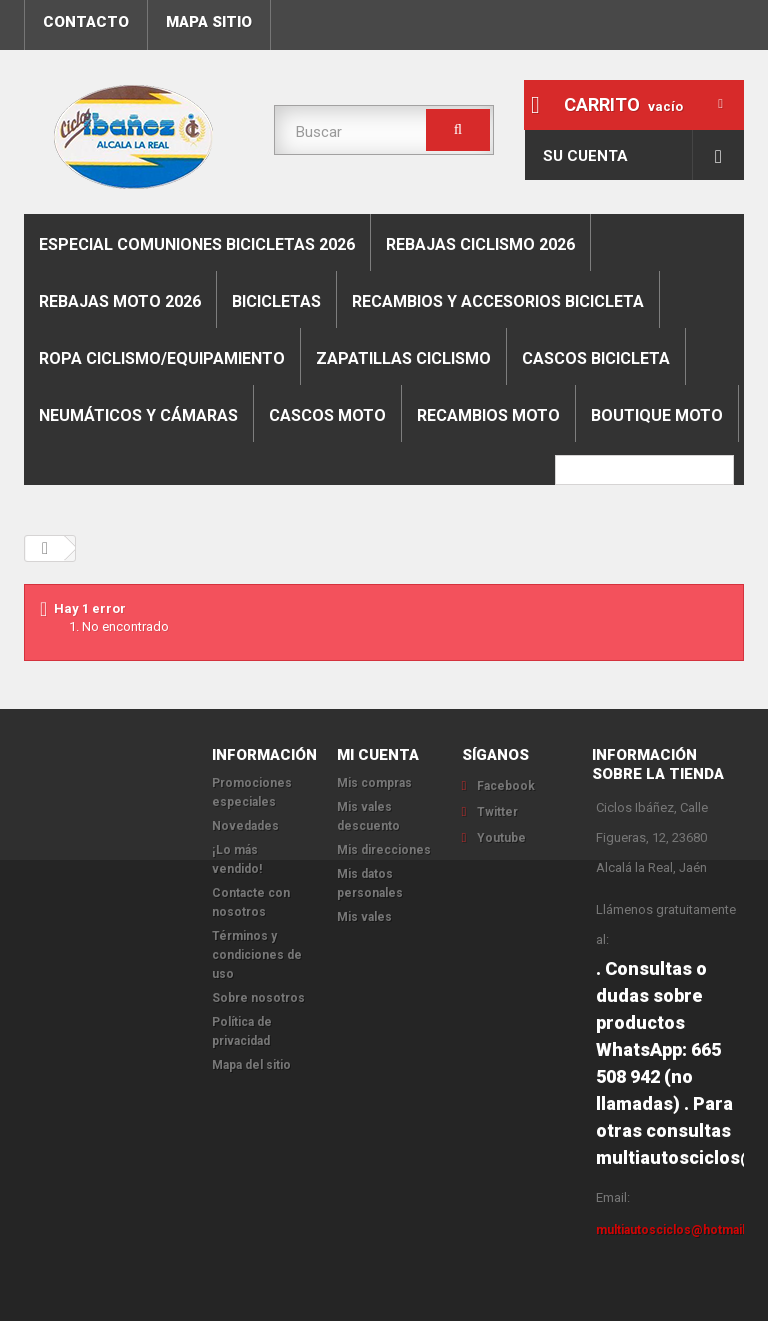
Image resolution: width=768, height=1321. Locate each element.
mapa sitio (209, 22)
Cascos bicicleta (596, 358)
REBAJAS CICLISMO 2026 (480, 244)
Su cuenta (585, 156)
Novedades (245, 826)
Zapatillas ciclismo (403, 358)
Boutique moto (657, 415)
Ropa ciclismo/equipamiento (162, 358)
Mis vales (364, 917)
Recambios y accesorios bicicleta (498, 301)
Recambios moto (488, 415)
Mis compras (374, 783)
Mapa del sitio (251, 1065)
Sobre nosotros (258, 998)
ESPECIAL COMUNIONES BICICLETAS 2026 (197, 244)
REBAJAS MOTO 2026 (120, 301)
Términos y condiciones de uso (257, 955)
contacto (86, 22)
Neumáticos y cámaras (138, 415)
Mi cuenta (378, 755)
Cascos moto (327, 415)
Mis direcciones (384, 850)
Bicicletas (276, 301)
